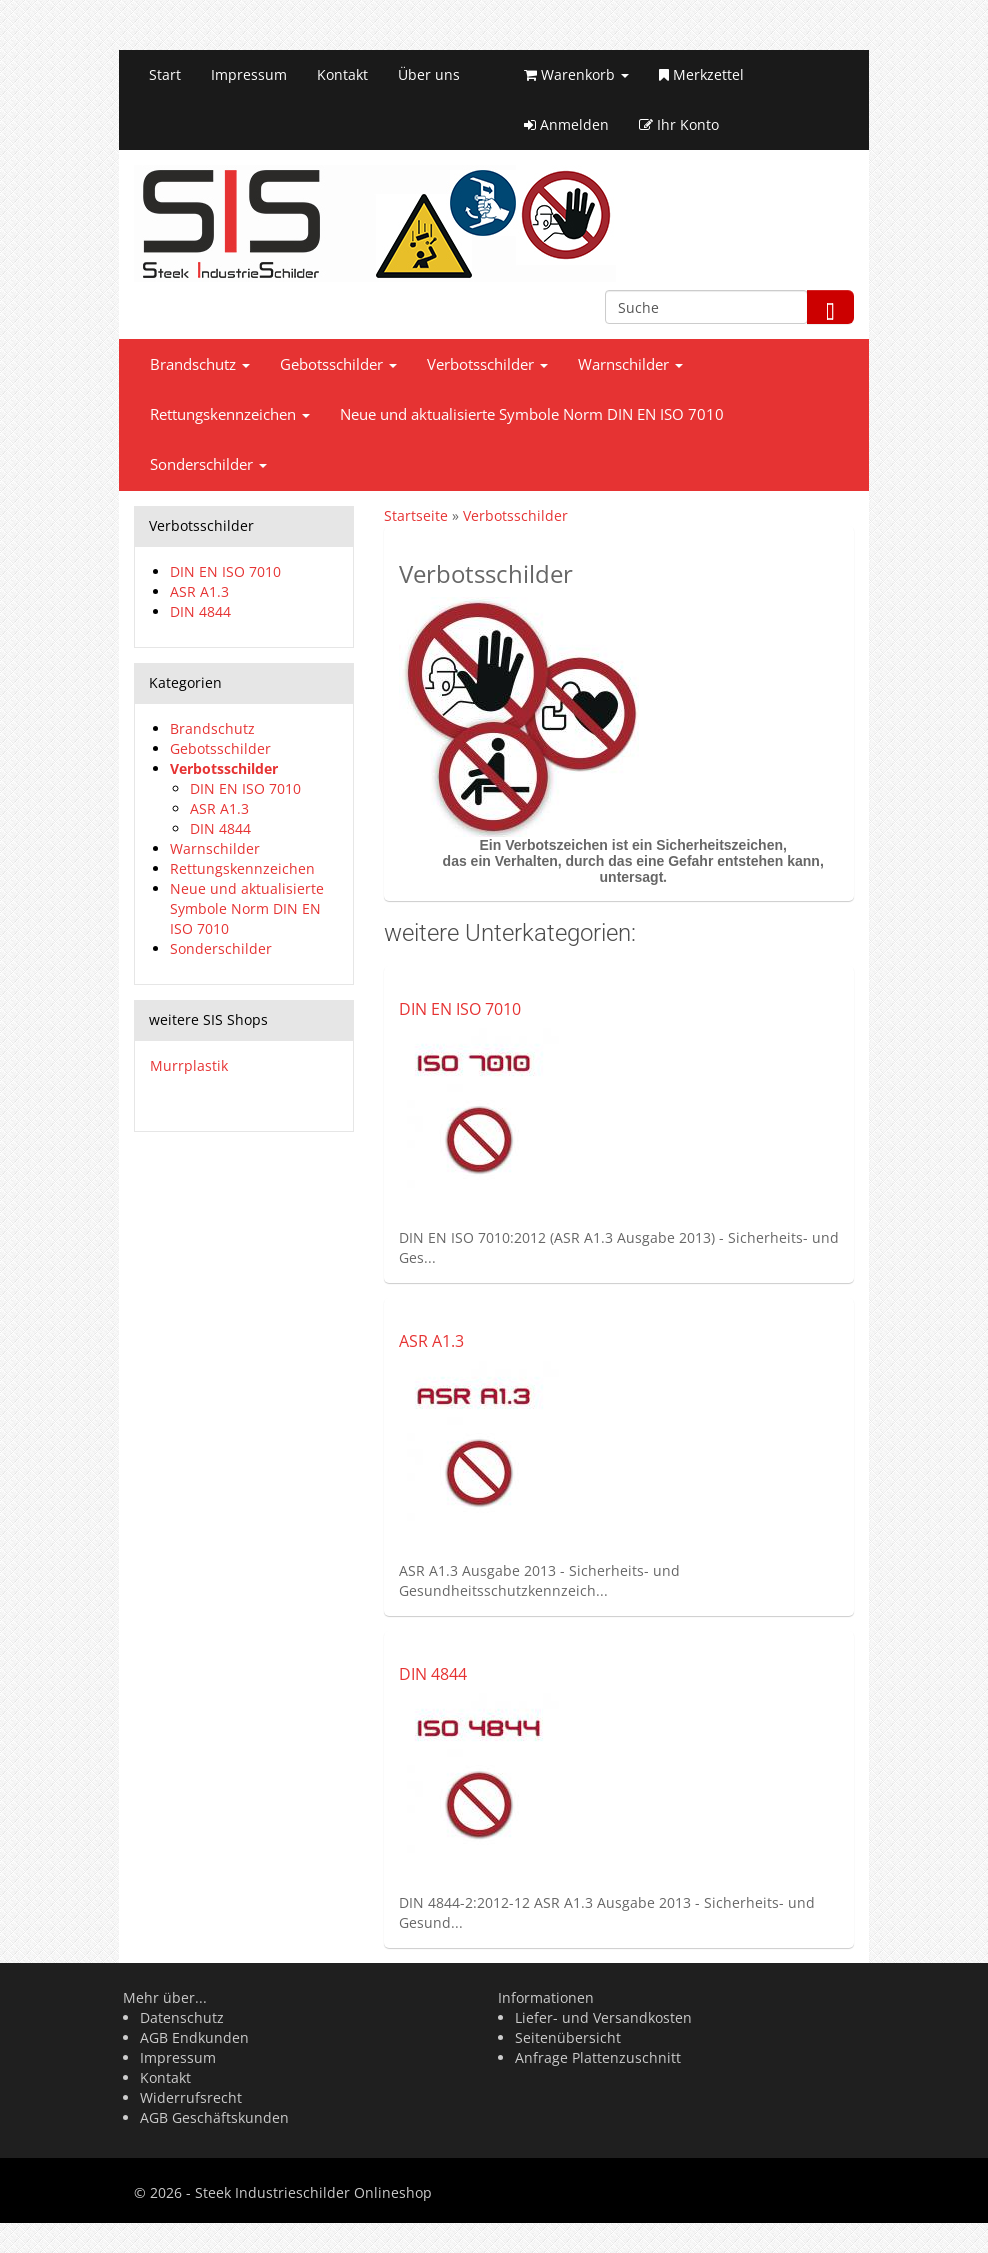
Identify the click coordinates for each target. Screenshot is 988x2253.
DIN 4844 (433, 1674)
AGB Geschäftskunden (214, 2117)
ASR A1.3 (431, 1341)
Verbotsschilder (487, 364)
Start (165, 74)
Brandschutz (200, 364)
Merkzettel (701, 74)
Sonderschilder (208, 464)
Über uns (429, 74)
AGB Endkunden (194, 2037)
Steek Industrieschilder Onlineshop (313, 2192)
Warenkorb (576, 74)
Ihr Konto (679, 124)
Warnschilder (630, 364)
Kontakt (342, 74)
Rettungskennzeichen (230, 414)
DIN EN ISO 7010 (460, 1009)
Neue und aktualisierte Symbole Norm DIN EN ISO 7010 (532, 414)
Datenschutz (182, 2017)
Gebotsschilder (338, 364)
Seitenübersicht (568, 2037)
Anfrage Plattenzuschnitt (598, 2057)
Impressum (249, 74)
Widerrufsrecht (191, 2097)
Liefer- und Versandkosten (603, 2017)
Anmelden (566, 124)
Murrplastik (189, 1065)
